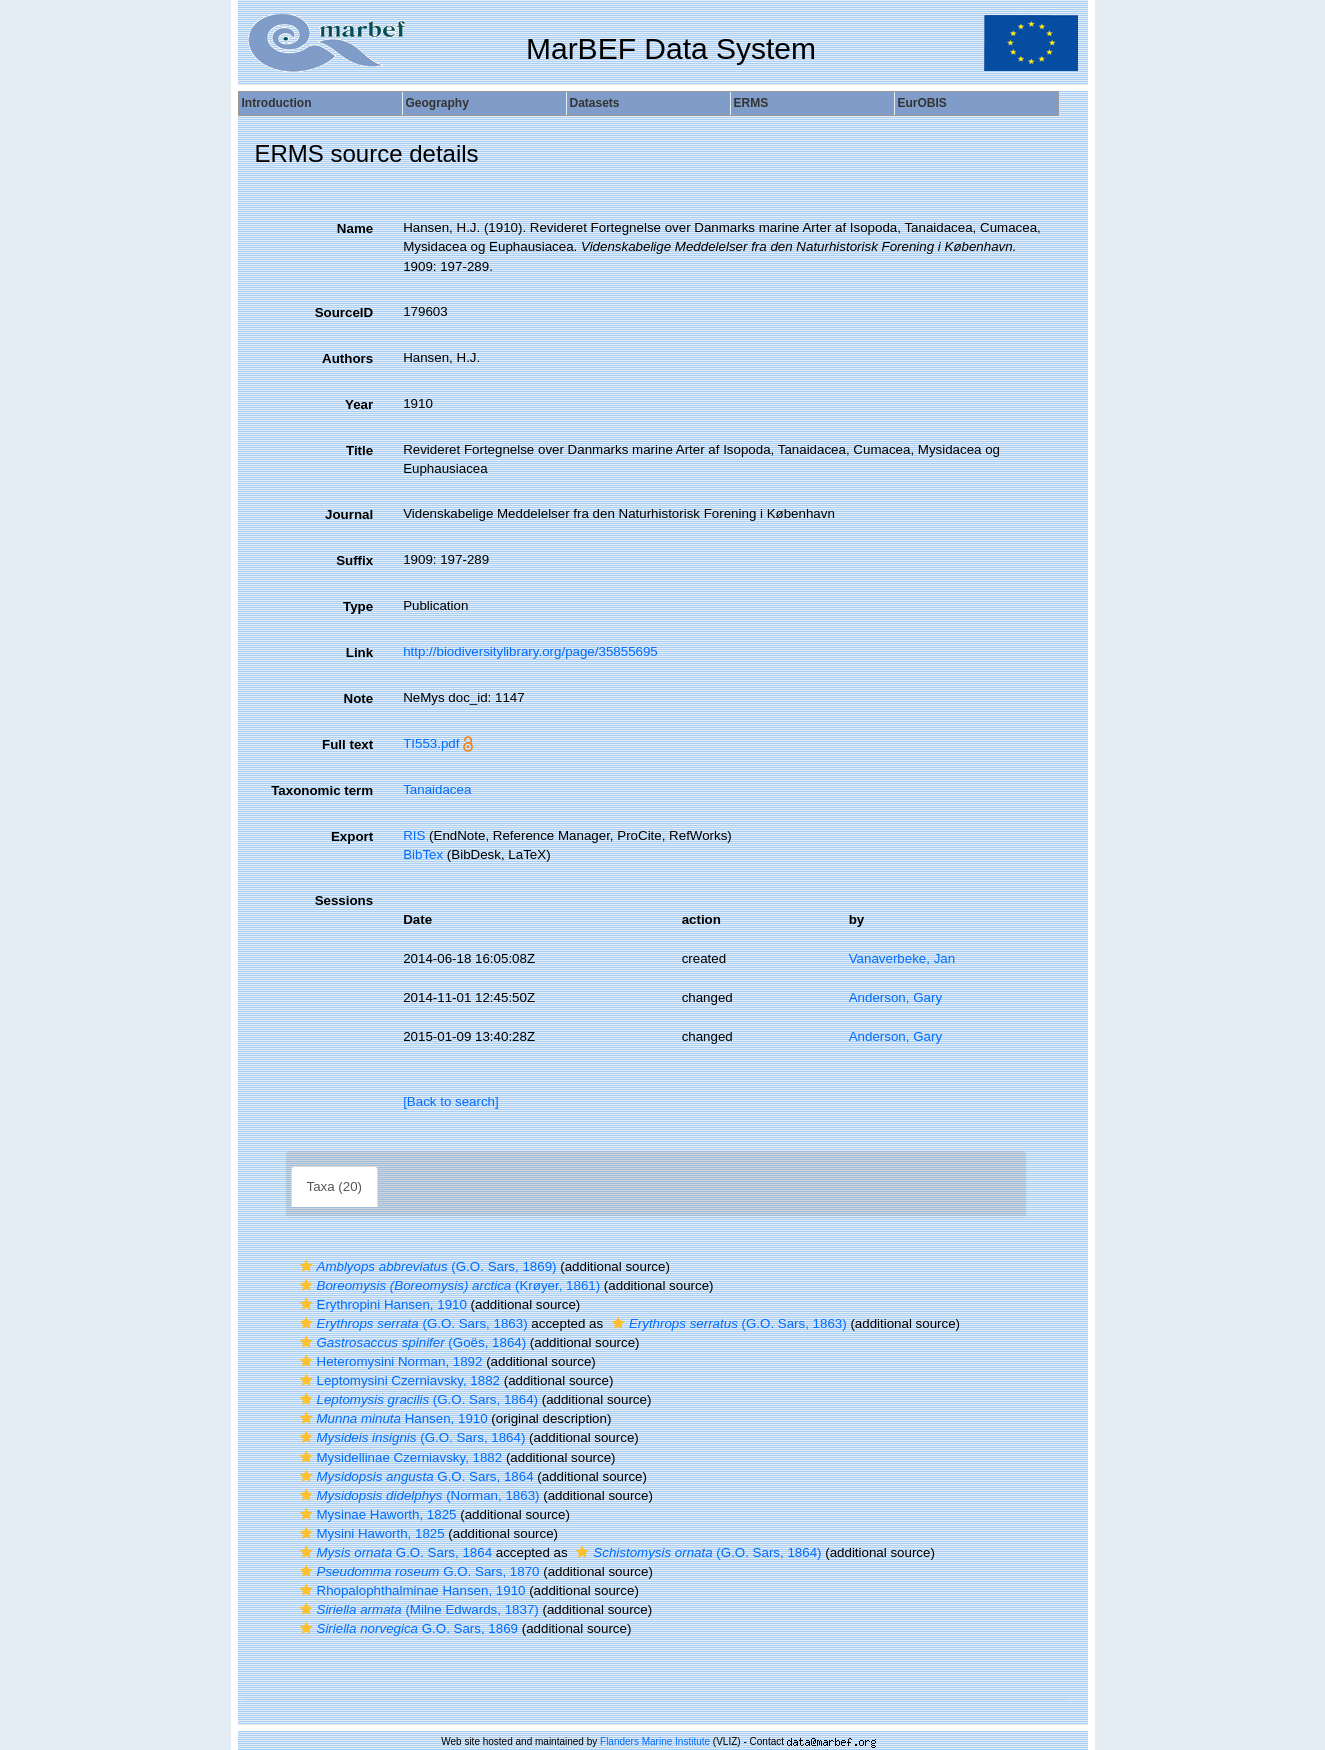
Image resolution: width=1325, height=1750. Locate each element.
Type (358, 606)
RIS (414, 835)
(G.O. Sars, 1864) (416, 1399)
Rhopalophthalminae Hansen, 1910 (410, 1590)
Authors (347, 358)
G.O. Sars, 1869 (407, 1628)
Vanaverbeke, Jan (902, 958)
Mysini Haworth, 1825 (370, 1533)
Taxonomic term (322, 790)
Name (355, 228)
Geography (437, 103)
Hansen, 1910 (391, 1418)
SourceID (344, 312)
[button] (306, 1266)
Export (352, 836)
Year (359, 404)
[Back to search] (451, 1101)
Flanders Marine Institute (655, 1741)
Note (359, 698)
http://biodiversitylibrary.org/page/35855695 (530, 651)
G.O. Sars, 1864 (414, 1476)
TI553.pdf (431, 743)
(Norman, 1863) (417, 1495)
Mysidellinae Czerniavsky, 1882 (399, 1457)
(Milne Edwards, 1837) (417, 1609)
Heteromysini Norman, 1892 (389, 1361)
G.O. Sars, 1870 (417, 1571)
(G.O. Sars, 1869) (426, 1266)
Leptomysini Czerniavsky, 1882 (397, 1380)
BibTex (423, 854)
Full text (347, 744)
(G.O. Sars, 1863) (411, 1323)
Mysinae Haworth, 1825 (376, 1514)
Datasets (595, 103)
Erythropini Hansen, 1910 (381, 1304)
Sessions (344, 900)
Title (359, 450)
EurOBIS (922, 103)
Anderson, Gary (895, 997)
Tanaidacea (437, 789)
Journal (349, 514)
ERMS (751, 103)
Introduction (277, 103)
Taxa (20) (335, 1186)
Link (359, 652)
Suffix (354, 560)
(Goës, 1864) (411, 1342)
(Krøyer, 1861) (448, 1285)
